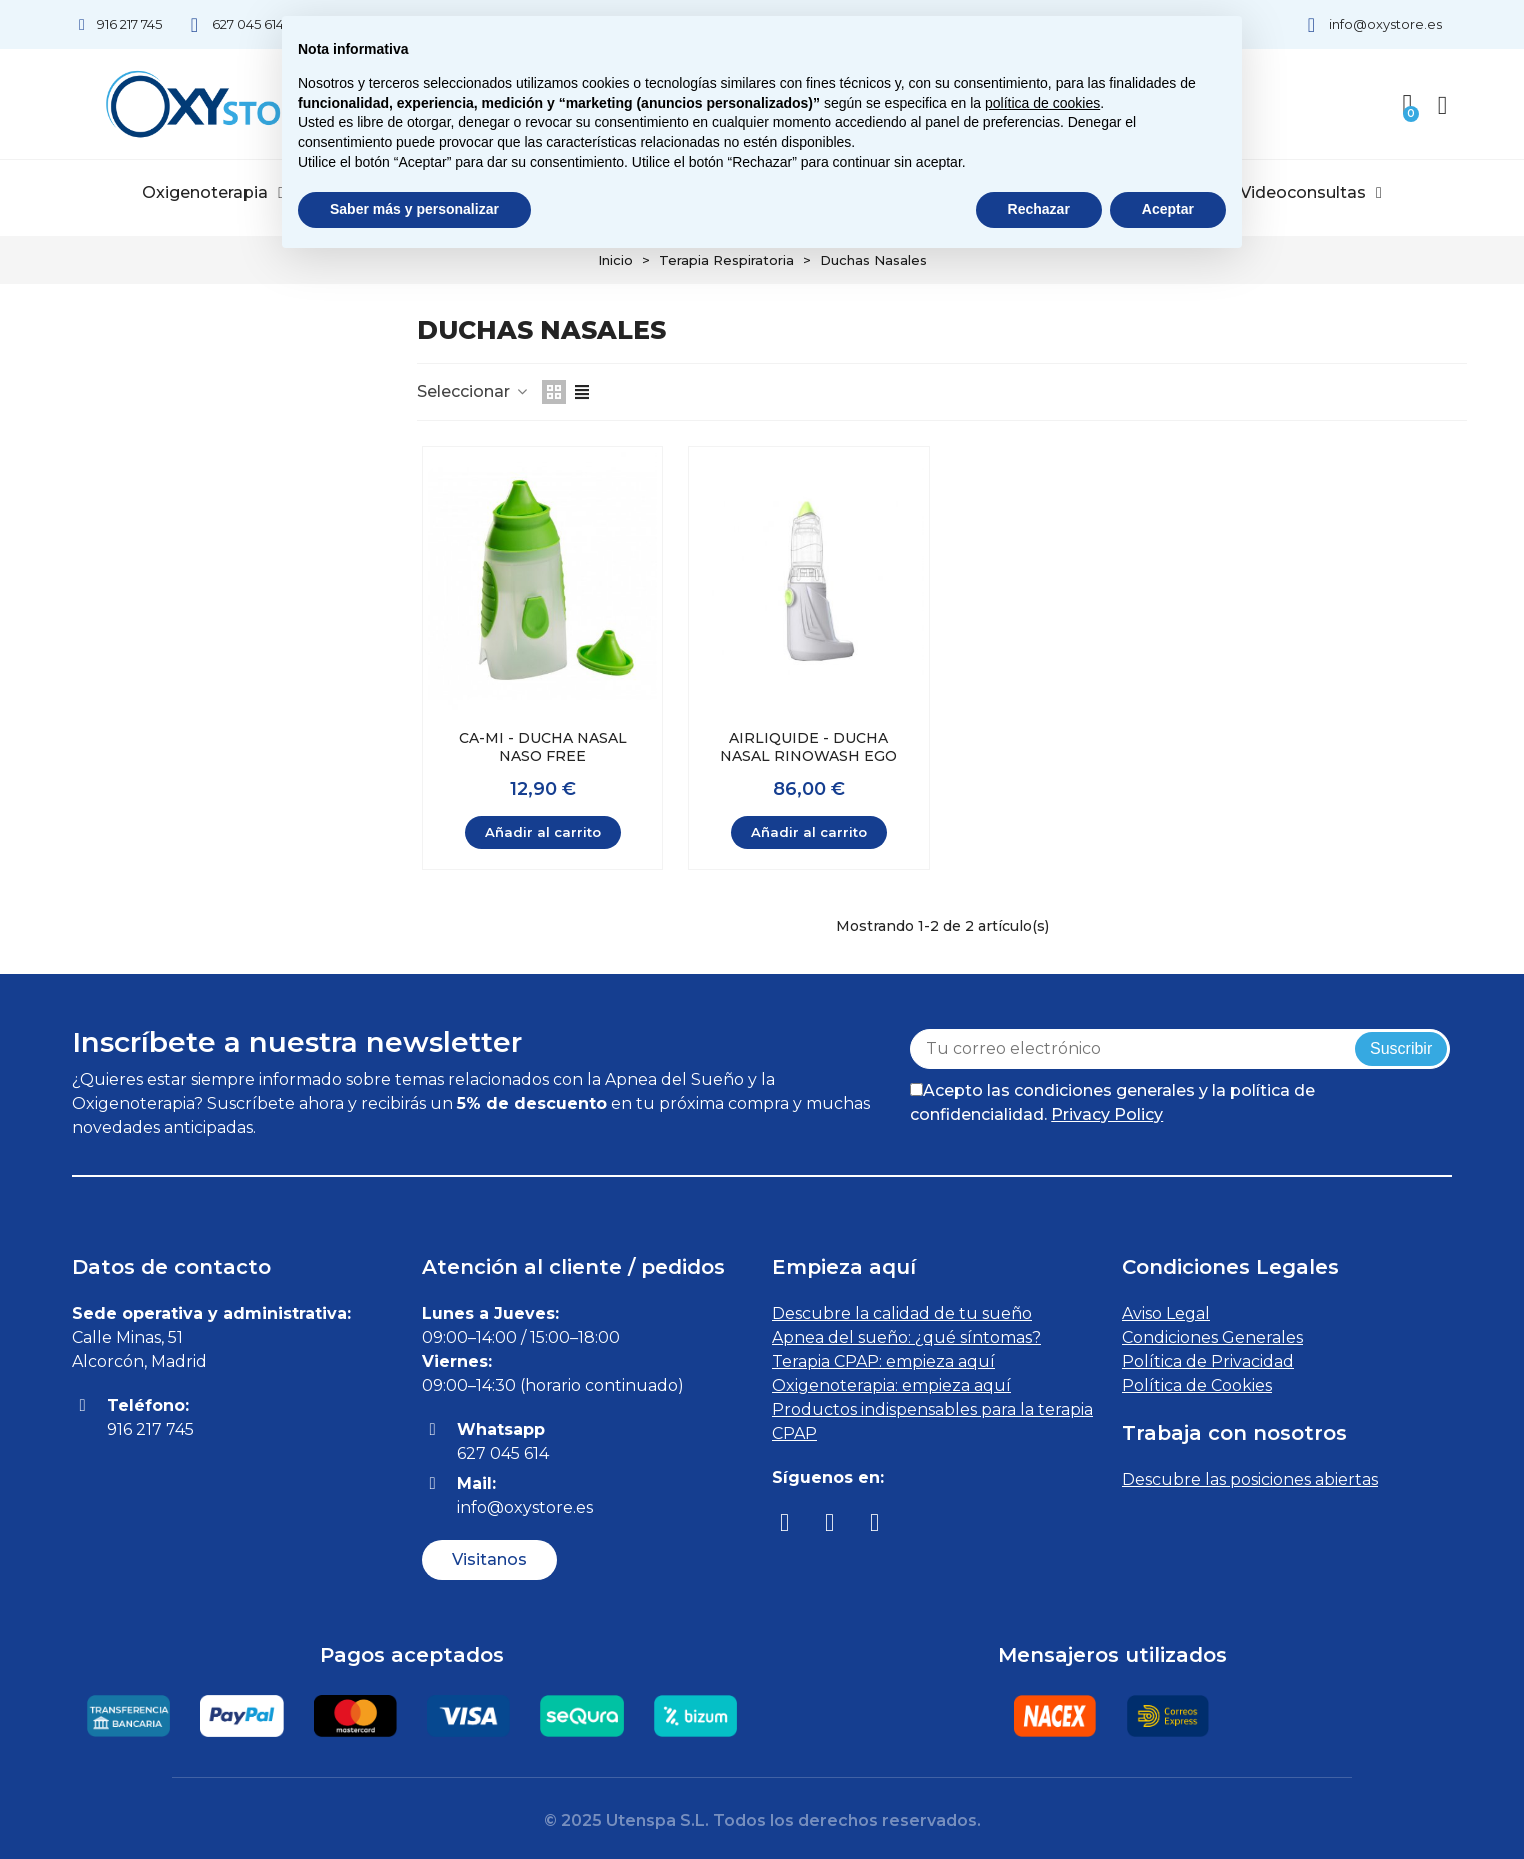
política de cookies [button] (1042, 103)
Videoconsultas (1311, 193)
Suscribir (1401, 1048)
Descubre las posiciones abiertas (1250, 1479)
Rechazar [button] (1039, 209)
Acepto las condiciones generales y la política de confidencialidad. (1112, 1102)
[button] (489, 1560)
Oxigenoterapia (213, 193)
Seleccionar (473, 391)
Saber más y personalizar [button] (414, 209)
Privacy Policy (1107, 1114)
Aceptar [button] (1168, 209)
